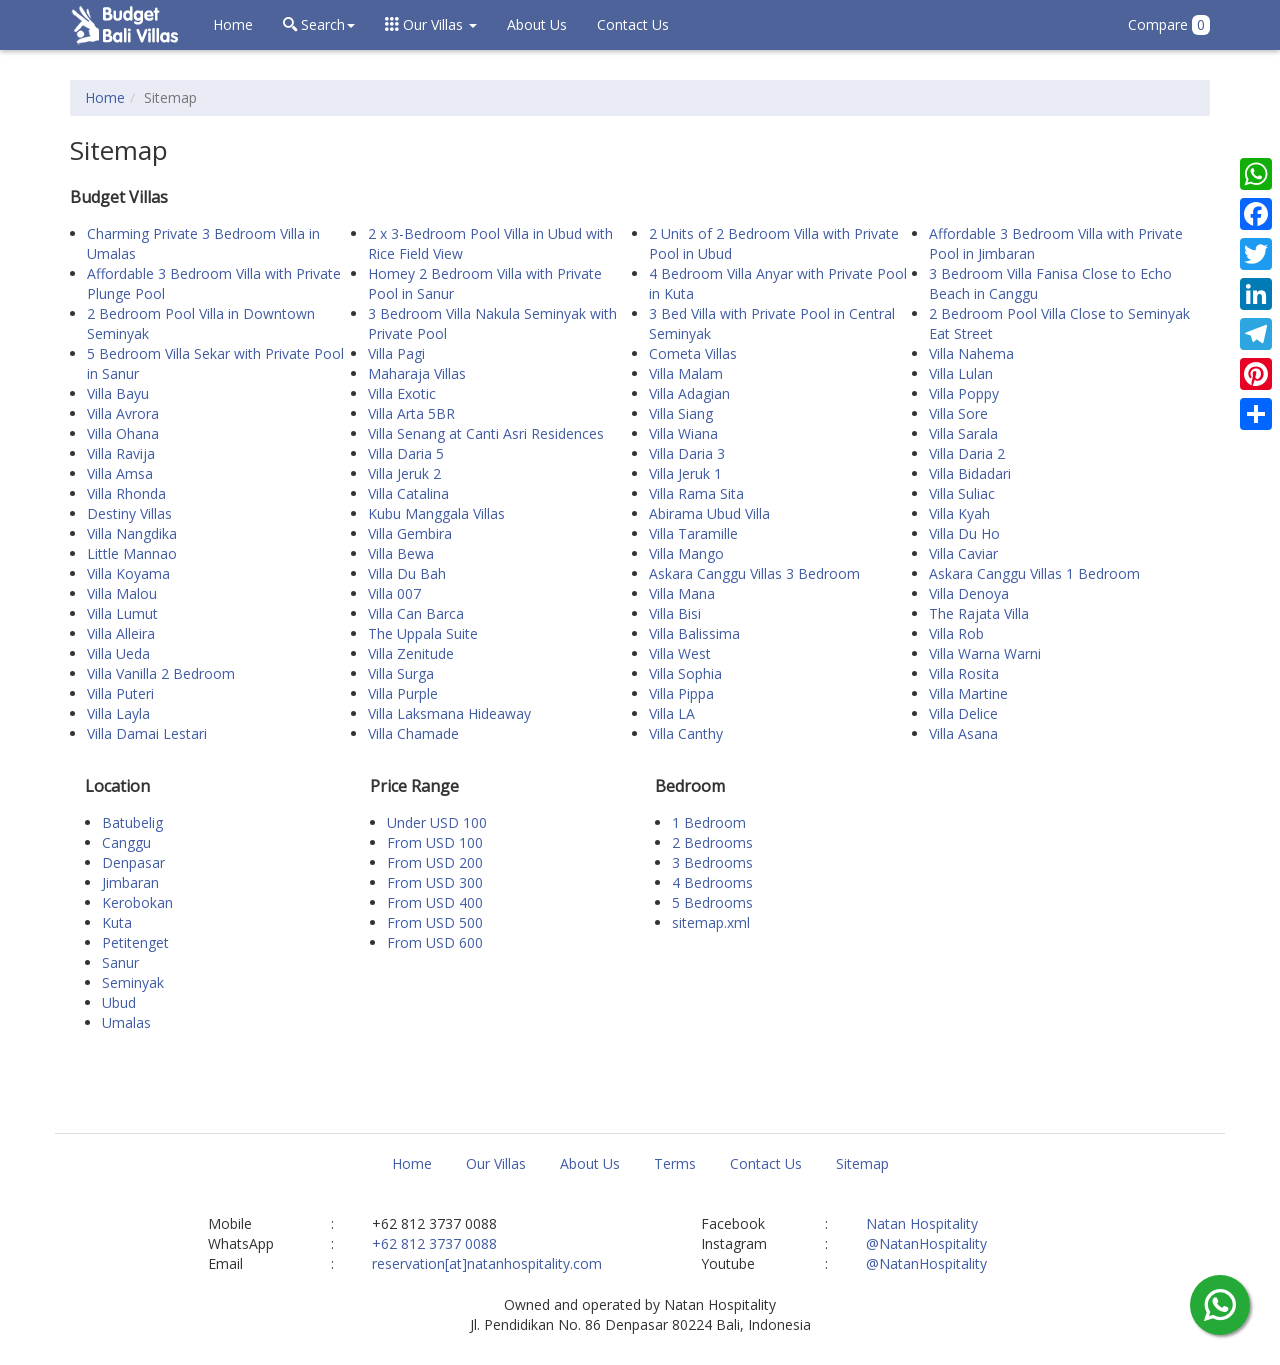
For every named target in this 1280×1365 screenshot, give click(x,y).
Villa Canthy (686, 733)
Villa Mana (682, 593)
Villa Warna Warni (985, 653)
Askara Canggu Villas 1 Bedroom (1034, 573)
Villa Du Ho (964, 533)
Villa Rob (956, 633)
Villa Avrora (123, 413)
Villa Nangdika (132, 533)
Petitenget (135, 942)
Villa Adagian (689, 393)
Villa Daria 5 (406, 453)
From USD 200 (435, 862)
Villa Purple (403, 693)
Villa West (680, 653)
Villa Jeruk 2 (404, 473)
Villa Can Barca (416, 613)
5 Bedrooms (712, 902)
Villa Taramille (693, 533)
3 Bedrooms (712, 862)
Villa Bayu (118, 393)
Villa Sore (958, 413)
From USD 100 (435, 842)
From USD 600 (435, 942)
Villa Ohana (123, 433)
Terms (675, 1163)
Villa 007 (394, 593)
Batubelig (132, 822)
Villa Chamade (413, 733)
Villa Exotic (402, 393)
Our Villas (496, 1163)
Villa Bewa (401, 553)
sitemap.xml (711, 922)
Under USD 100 (437, 822)
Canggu (126, 842)
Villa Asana (963, 733)
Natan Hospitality (922, 1223)
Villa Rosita (964, 673)
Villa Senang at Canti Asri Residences (486, 433)
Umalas (126, 1022)
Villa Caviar (963, 553)
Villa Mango (686, 553)
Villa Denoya (969, 593)
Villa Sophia (685, 673)
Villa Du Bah (407, 573)
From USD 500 (435, 922)
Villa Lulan (961, 373)
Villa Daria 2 (967, 453)
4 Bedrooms (712, 882)
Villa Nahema (971, 353)
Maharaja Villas (417, 373)
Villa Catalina (408, 493)
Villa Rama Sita (696, 493)
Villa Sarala (963, 433)
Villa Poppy (964, 393)
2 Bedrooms (712, 842)
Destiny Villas (129, 513)
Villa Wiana (683, 433)
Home (233, 24)
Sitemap (862, 1163)
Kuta (117, 922)
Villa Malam (686, 373)
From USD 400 (435, 902)
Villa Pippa (681, 693)
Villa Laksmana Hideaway (449, 713)
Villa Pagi (396, 353)
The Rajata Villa (979, 613)
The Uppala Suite (423, 633)
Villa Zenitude (411, 653)
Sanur (120, 962)
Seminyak (133, 982)
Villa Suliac (962, 493)
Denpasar (133, 862)
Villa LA (672, 713)
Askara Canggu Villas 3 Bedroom (754, 573)
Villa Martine (968, 693)
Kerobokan (137, 902)
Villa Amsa (120, 473)
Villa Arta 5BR (411, 413)
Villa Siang (681, 413)
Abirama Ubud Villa (709, 513)
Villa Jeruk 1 (685, 473)
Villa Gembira (410, 533)
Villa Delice (963, 713)
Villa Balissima (694, 633)
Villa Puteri (120, 693)
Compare (1169, 25)
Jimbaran (130, 882)
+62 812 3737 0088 (434, 1243)
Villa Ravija (121, 453)
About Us (537, 24)
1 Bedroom (709, 822)
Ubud (119, 1002)
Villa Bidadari (970, 473)
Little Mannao (132, 553)
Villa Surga (401, 673)
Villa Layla (118, 713)
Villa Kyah (959, 513)
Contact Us (633, 24)
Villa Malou (122, 593)
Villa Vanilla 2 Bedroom (161, 673)
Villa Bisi (675, 613)
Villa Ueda (118, 653)
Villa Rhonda (126, 493)
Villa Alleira (121, 633)
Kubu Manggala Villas (436, 513)
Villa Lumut (122, 613)
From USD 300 (435, 882)
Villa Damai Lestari (147, 733)
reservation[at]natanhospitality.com (487, 1263)
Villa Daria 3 (687, 453)
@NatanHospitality (926, 1243)
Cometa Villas (693, 353)
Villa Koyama (128, 573)
